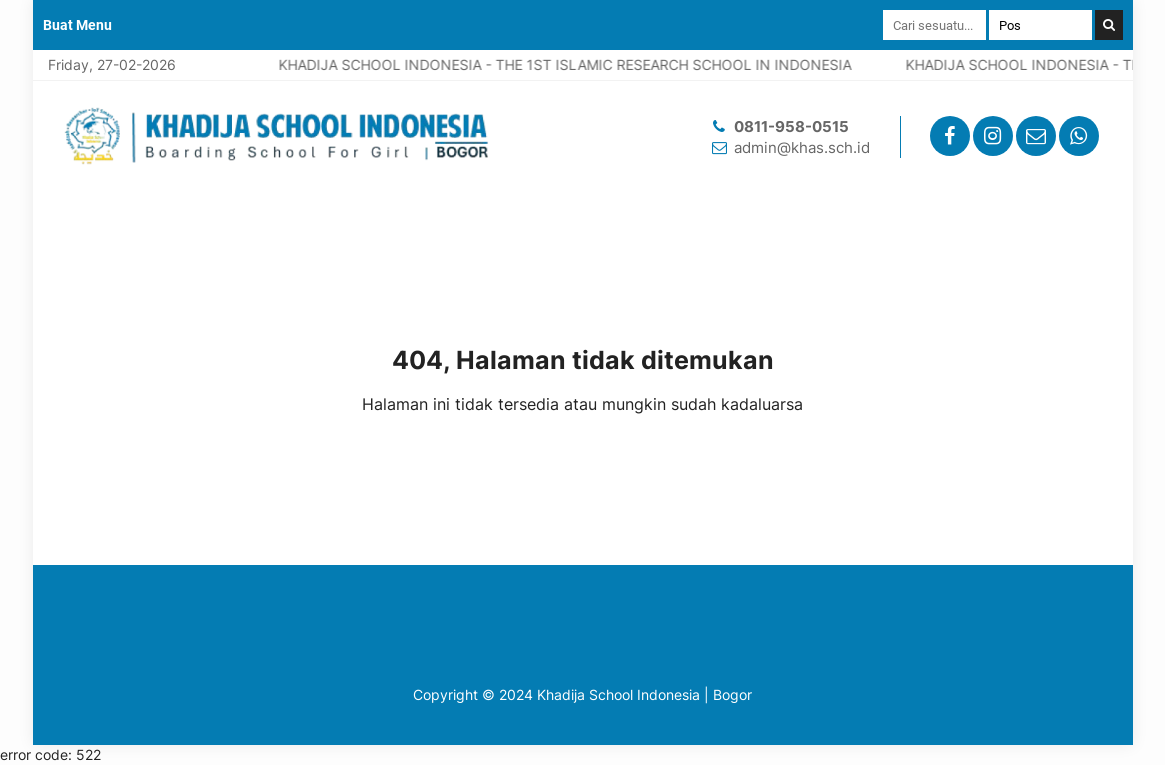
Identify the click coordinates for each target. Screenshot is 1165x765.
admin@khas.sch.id (802, 147)
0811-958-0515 (791, 126)
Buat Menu (77, 25)
